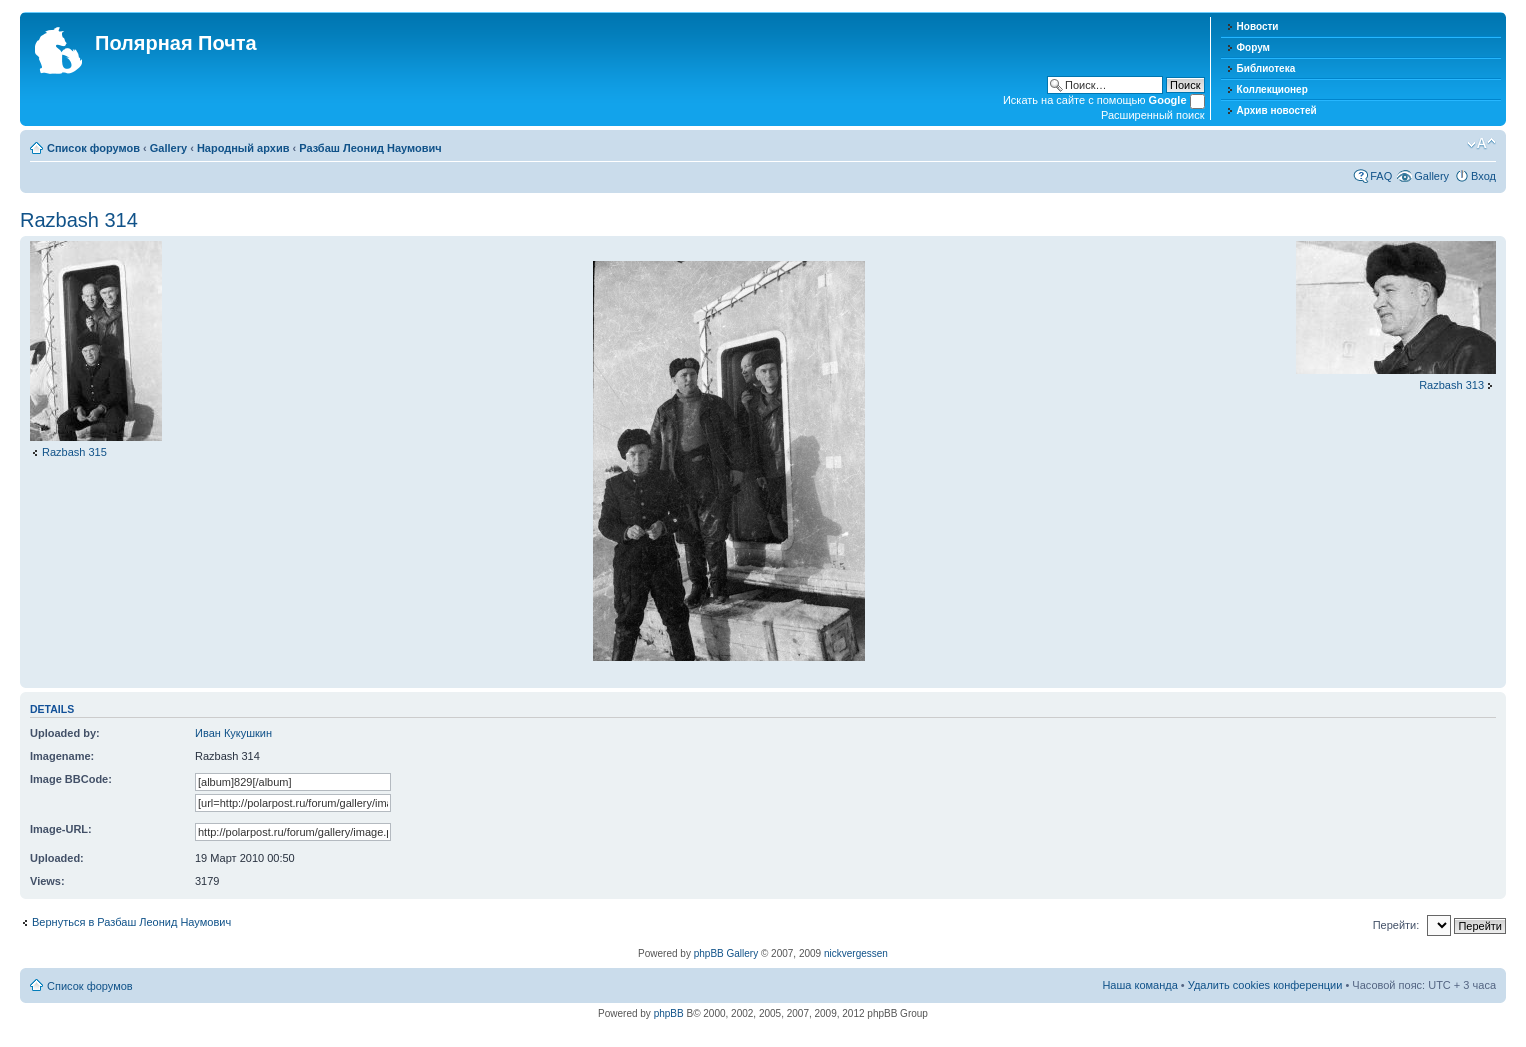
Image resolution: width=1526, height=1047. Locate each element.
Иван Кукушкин (233, 733)
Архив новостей (1277, 110)
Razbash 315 (74, 452)
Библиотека (1266, 68)
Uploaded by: (65, 733)
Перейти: (1396, 925)
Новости (1258, 26)
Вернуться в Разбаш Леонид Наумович (131, 922)
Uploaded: (57, 858)
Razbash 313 (1451, 385)
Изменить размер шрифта (1481, 144)
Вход (1483, 176)
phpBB (669, 1013)
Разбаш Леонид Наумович (370, 148)
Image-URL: (61, 829)
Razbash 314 (79, 220)
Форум (1253, 47)
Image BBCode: (71, 779)
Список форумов (93, 148)
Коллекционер (1272, 89)
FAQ (1381, 176)
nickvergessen (856, 953)
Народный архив (243, 148)
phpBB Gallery (726, 953)
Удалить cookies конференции (1265, 985)
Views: (47, 881)
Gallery (168, 148)
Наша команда (1139, 985)
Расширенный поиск (1153, 115)
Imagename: (62, 756)
